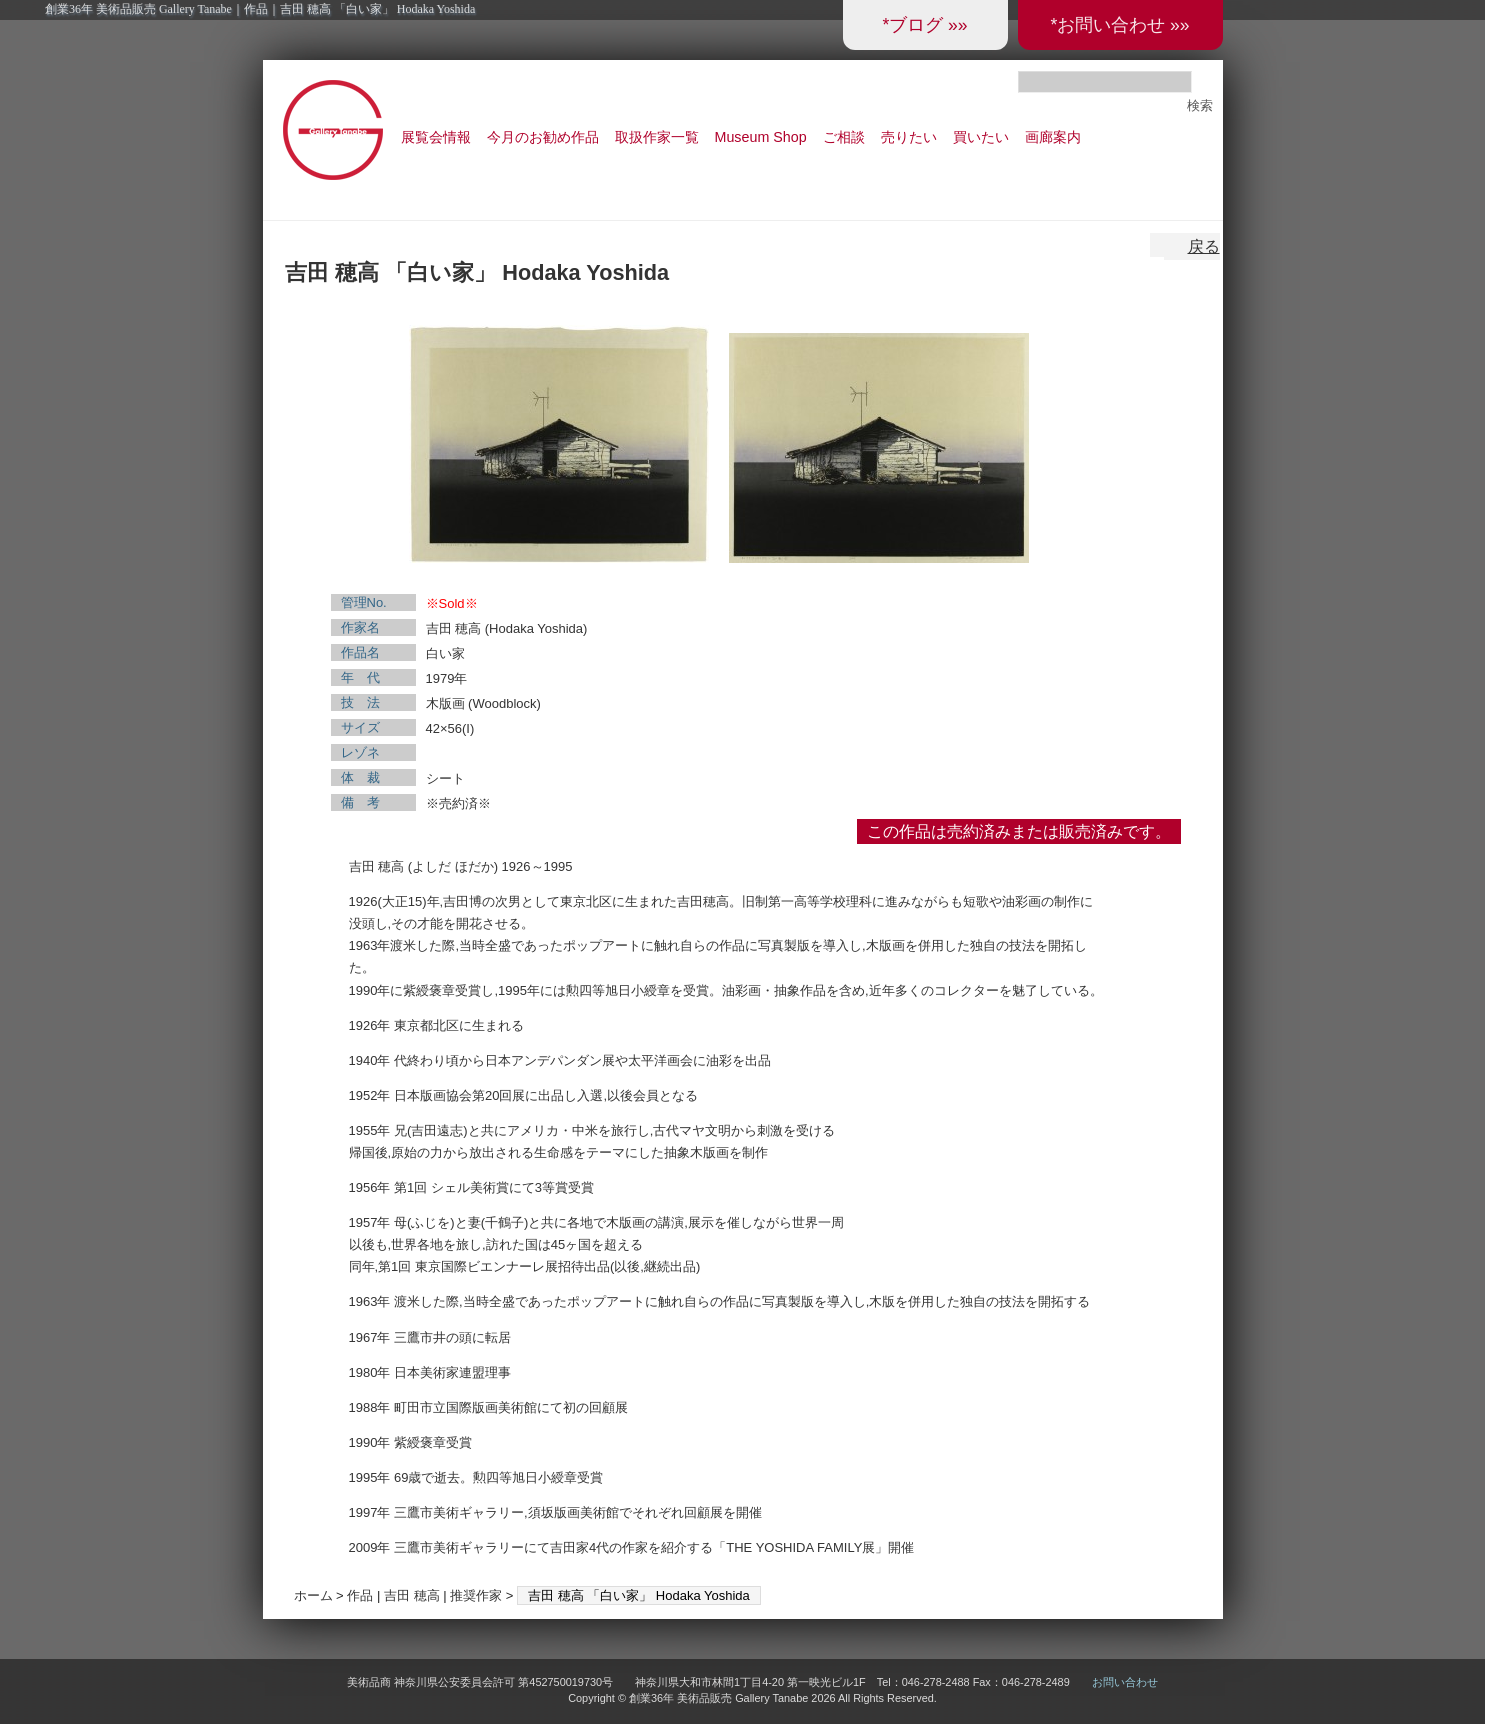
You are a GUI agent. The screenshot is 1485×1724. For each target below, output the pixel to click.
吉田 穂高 (412, 1595)
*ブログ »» (924, 25)
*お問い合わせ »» (1119, 25)
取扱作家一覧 (657, 137)
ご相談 (844, 137)
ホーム (313, 1595)
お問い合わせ (1125, 1682)
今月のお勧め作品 (543, 137)
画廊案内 (1053, 137)
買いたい (981, 137)
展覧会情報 (436, 137)
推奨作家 (476, 1595)
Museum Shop (761, 137)
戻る (1204, 246)
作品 (360, 1595)
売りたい (909, 137)
